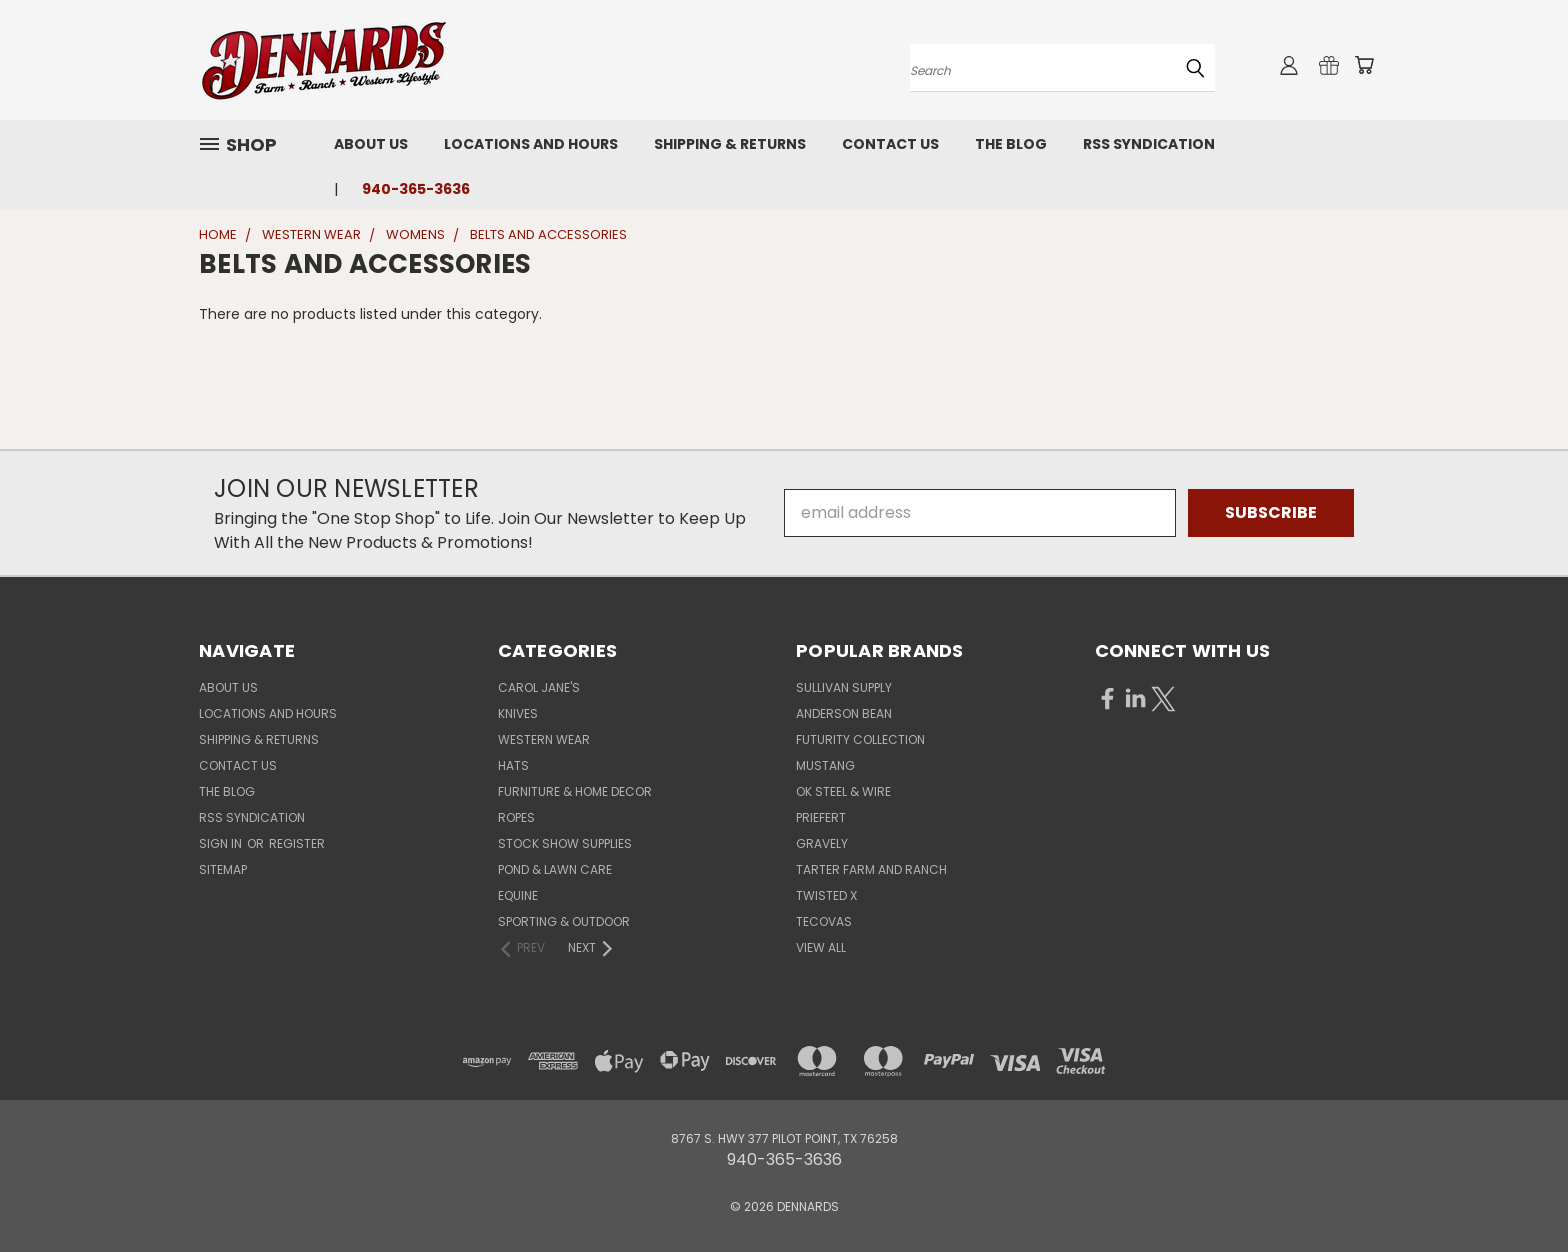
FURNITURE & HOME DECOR (575, 791)
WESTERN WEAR (544, 739)
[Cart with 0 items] (1364, 65)
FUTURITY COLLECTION (860, 739)
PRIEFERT (821, 817)
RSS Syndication (1149, 144)
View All (821, 947)
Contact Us (890, 144)
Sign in (222, 843)
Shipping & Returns (730, 144)
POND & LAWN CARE (555, 869)
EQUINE (518, 895)
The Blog (1011, 144)
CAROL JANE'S (539, 687)
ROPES (516, 817)
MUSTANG (825, 765)
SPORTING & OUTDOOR (564, 921)
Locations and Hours (531, 144)
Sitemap (223, 869)
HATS (513, 765)
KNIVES (518, 713)
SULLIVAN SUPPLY (844, 687)
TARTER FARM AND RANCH (871, 869)
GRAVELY (822, 843)
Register (297, 843)
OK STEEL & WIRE (843, 791)
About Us (371, 144)
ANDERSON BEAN (844, 713)
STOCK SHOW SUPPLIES (565, 843)
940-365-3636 (416, 189)
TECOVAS (824, 921)
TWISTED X (826, 895)
